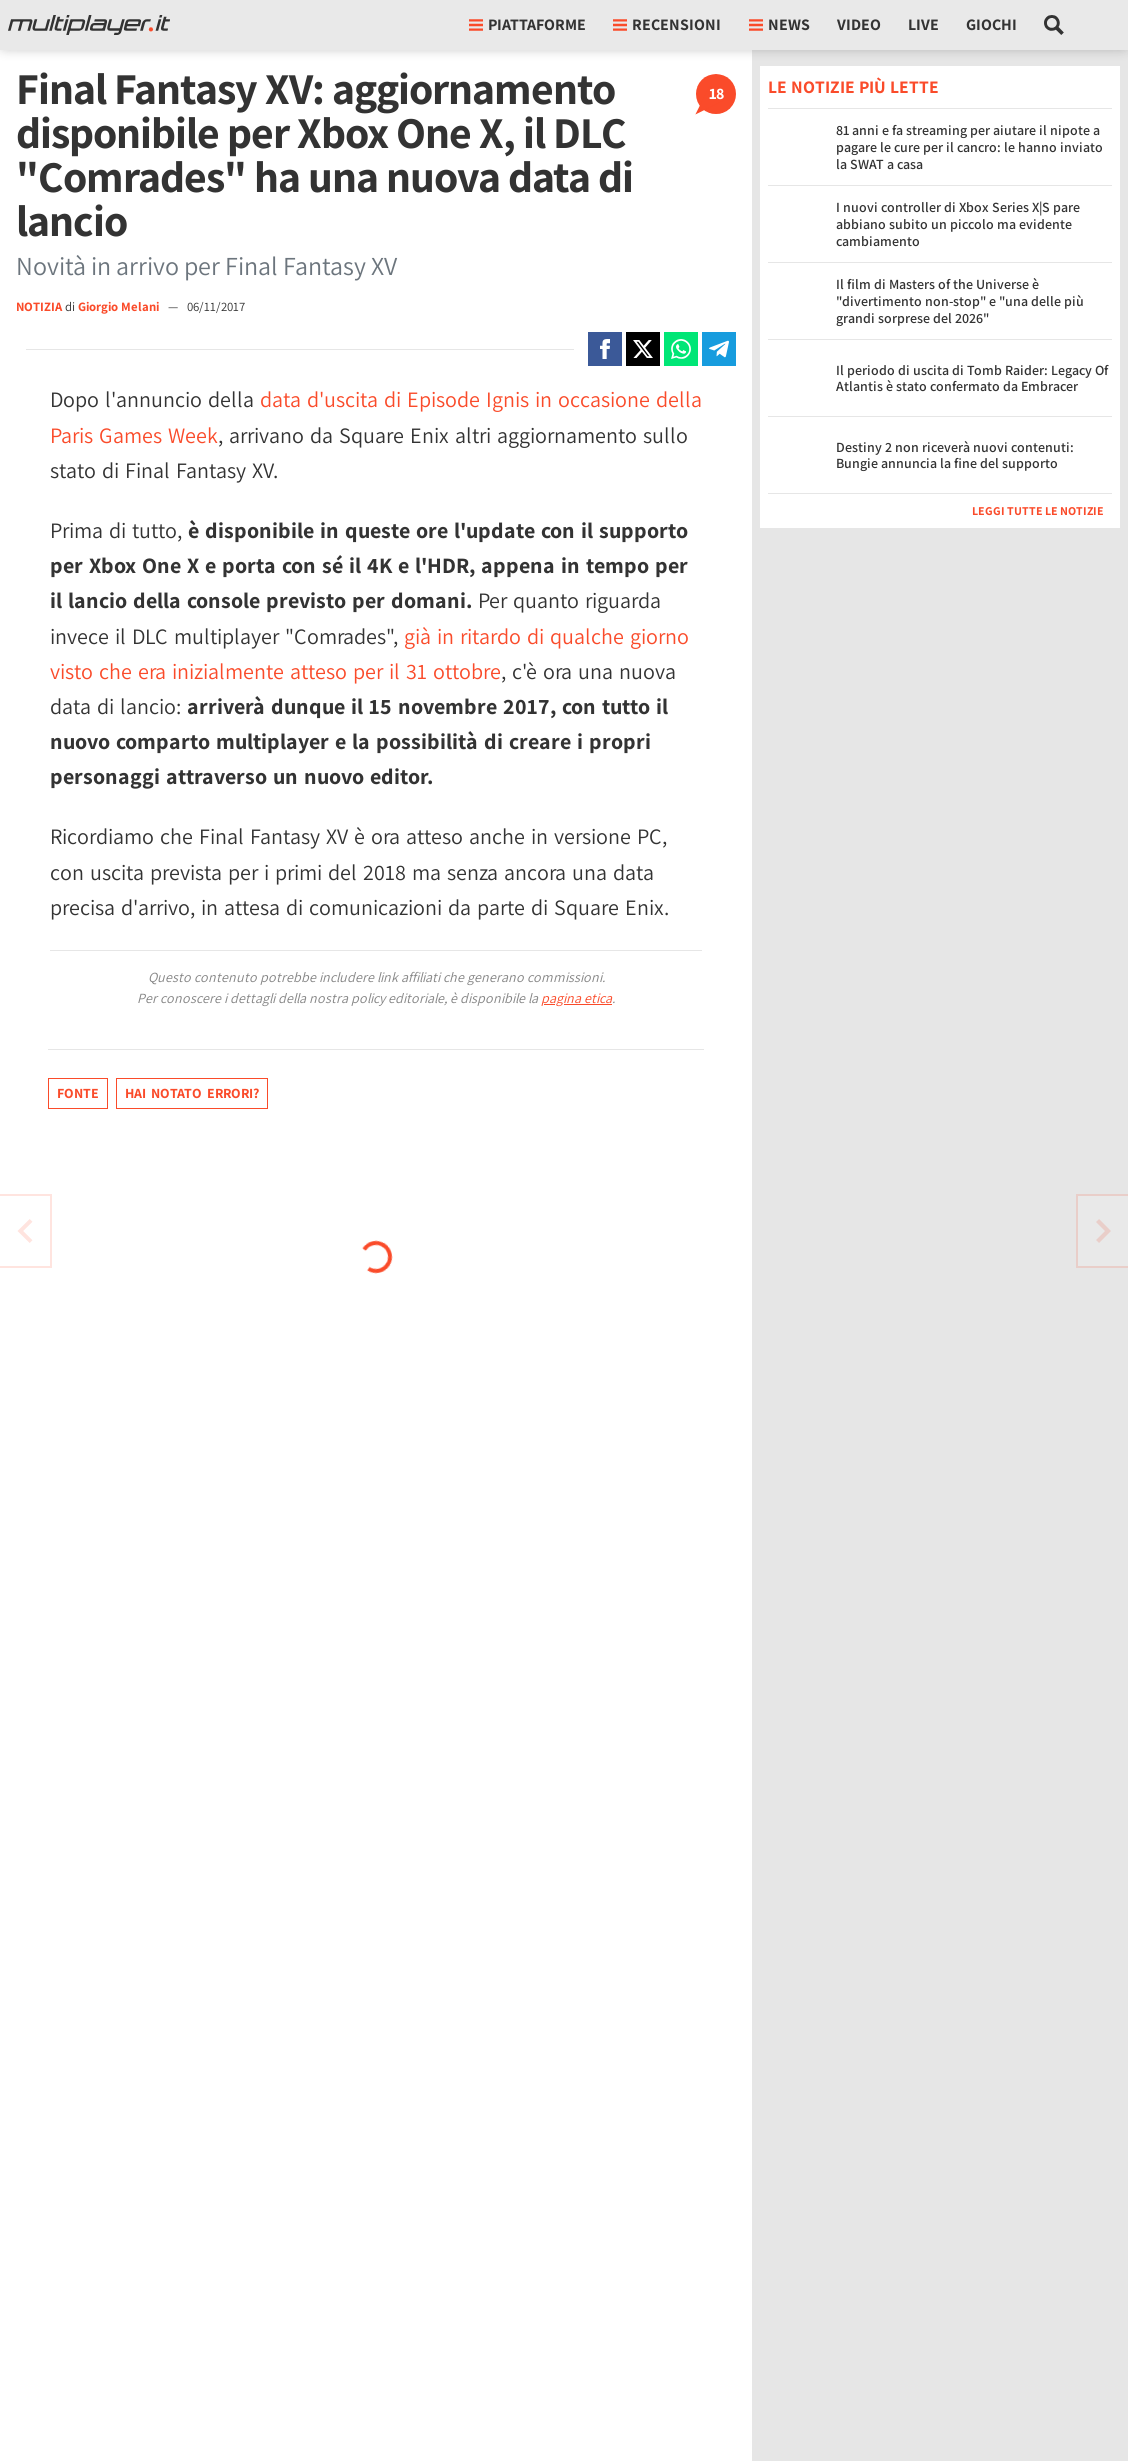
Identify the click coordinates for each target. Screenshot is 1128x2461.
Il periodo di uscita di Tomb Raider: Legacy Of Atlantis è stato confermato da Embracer (972, 378)
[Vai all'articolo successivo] (25, 1231)
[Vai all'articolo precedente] (1103, 1231)
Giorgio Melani (120, 306)
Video (859, 24)
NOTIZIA (39, 306)
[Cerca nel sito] (1054, 25)
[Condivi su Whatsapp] (681, 349)
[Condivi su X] (643, 349)
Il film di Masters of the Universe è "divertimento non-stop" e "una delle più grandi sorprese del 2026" (960, 301)
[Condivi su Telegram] (719, 349)
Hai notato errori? (192, 1093)
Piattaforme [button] (527, 24)
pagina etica (576, 998)
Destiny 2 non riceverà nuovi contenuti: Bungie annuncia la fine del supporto (955, 455)
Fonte (78, 1093)
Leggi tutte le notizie (1038, 510)
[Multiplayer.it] (89, 25)
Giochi (991, 24)
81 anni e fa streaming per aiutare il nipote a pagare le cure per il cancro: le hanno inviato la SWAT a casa (969, 147)
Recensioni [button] (667, 24)
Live (923, 24)
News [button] (779, 24)
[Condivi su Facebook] (605, 349)
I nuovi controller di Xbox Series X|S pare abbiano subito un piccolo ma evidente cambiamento (958, 224)
